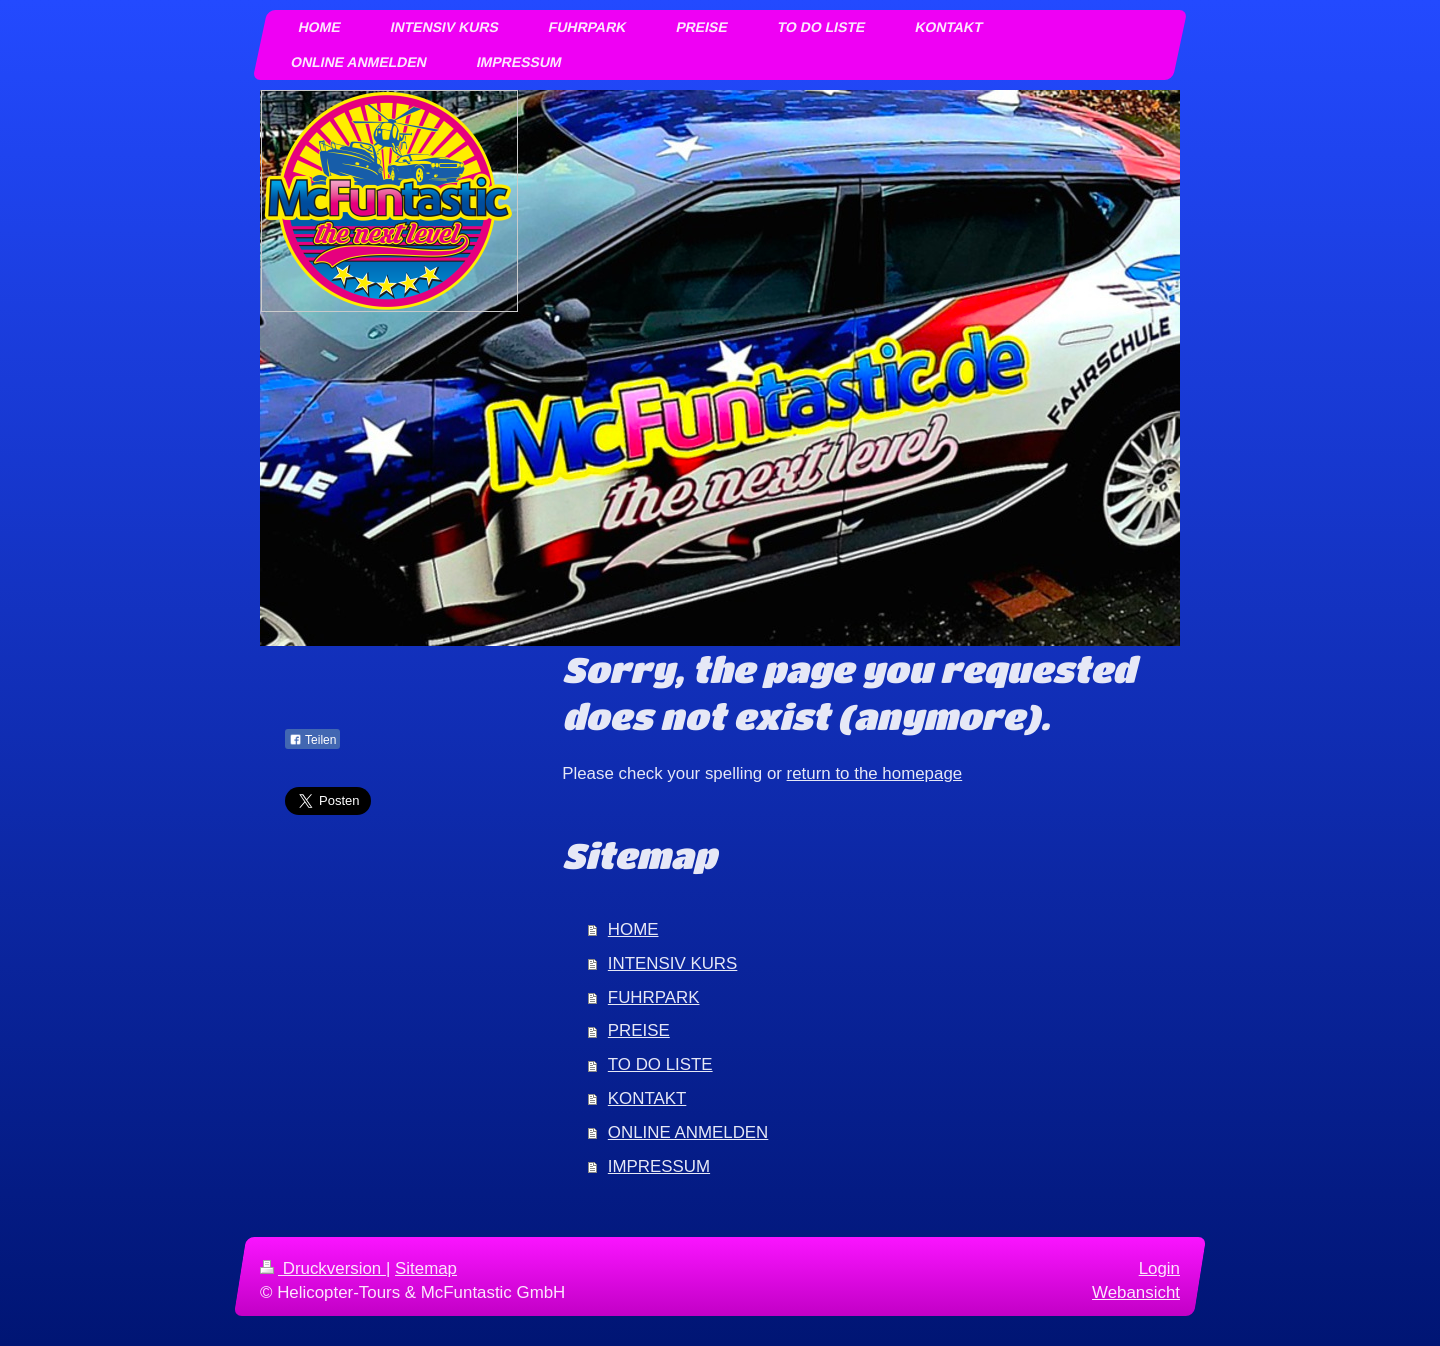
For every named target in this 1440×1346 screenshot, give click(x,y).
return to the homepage (875, 773)
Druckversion (323, 1268)
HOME (633, 929)
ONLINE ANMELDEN (688, 1132)
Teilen (312, 740)
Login (1159, 1268)
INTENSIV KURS (673, 963)
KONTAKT (647, 1098)
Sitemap (426, 1268)
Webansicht (1136, 1292)
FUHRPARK (654, 997)
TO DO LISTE (660, 1064)
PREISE (639, 1030)
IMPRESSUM (659, 1166)
